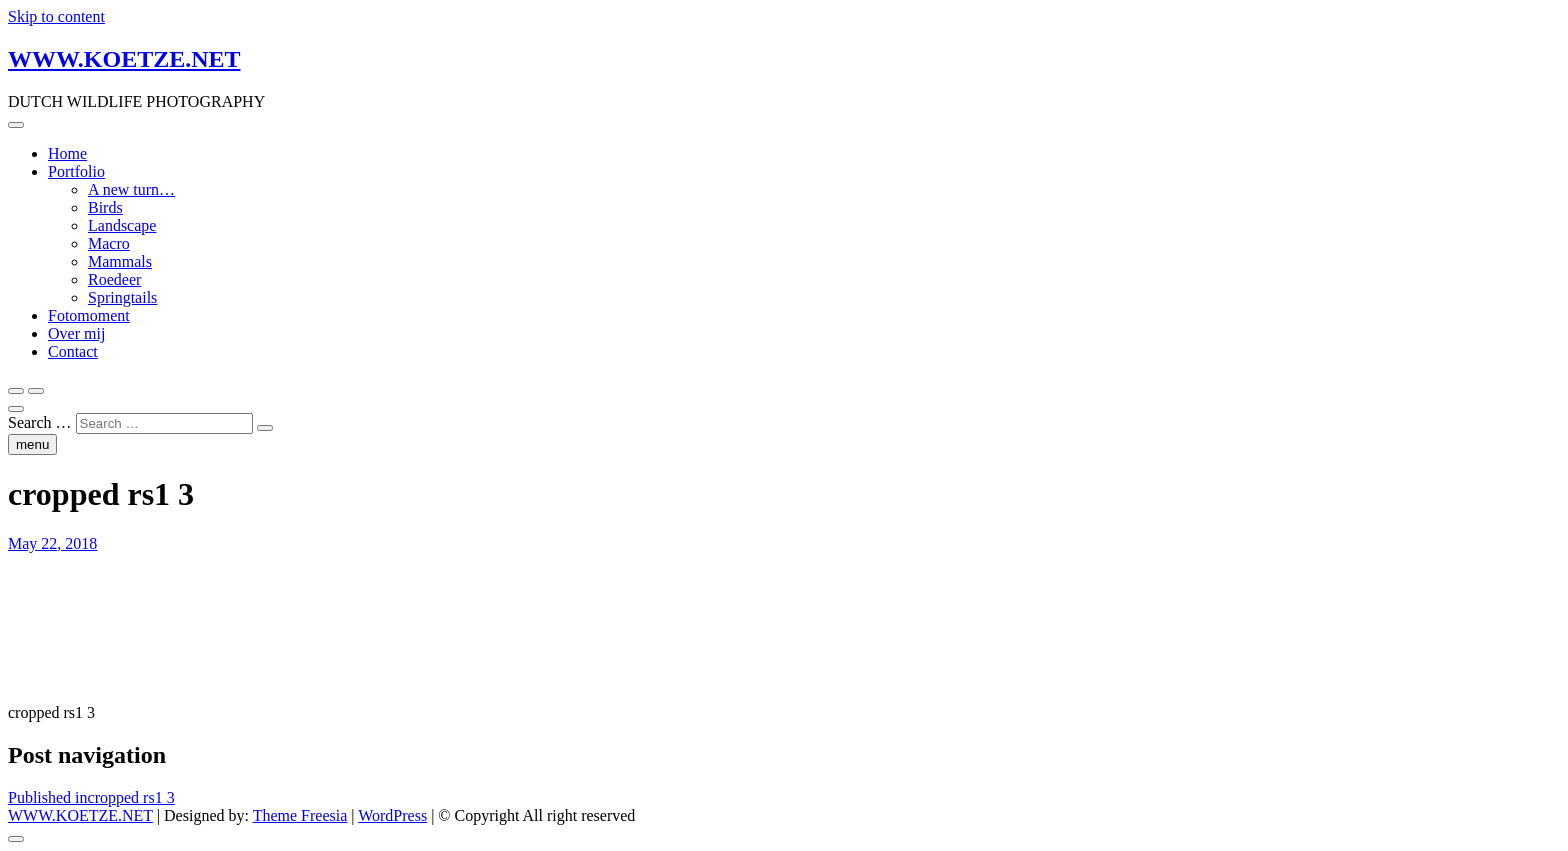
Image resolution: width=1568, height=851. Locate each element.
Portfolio (76, 171)
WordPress (392, 815)
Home (67, 153)
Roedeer (114, 279)
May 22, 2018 (52, 543)
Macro (109, 243)
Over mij (76, 333)
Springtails (122, 297)
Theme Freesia (300, 815)
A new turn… (131, 189)
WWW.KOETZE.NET (124, 59)
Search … (40, 422)
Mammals (120, 261)
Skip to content (56, 16)
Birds (105, 207)
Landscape (122, 225)
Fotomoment (89, 315)
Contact (73, 351)
